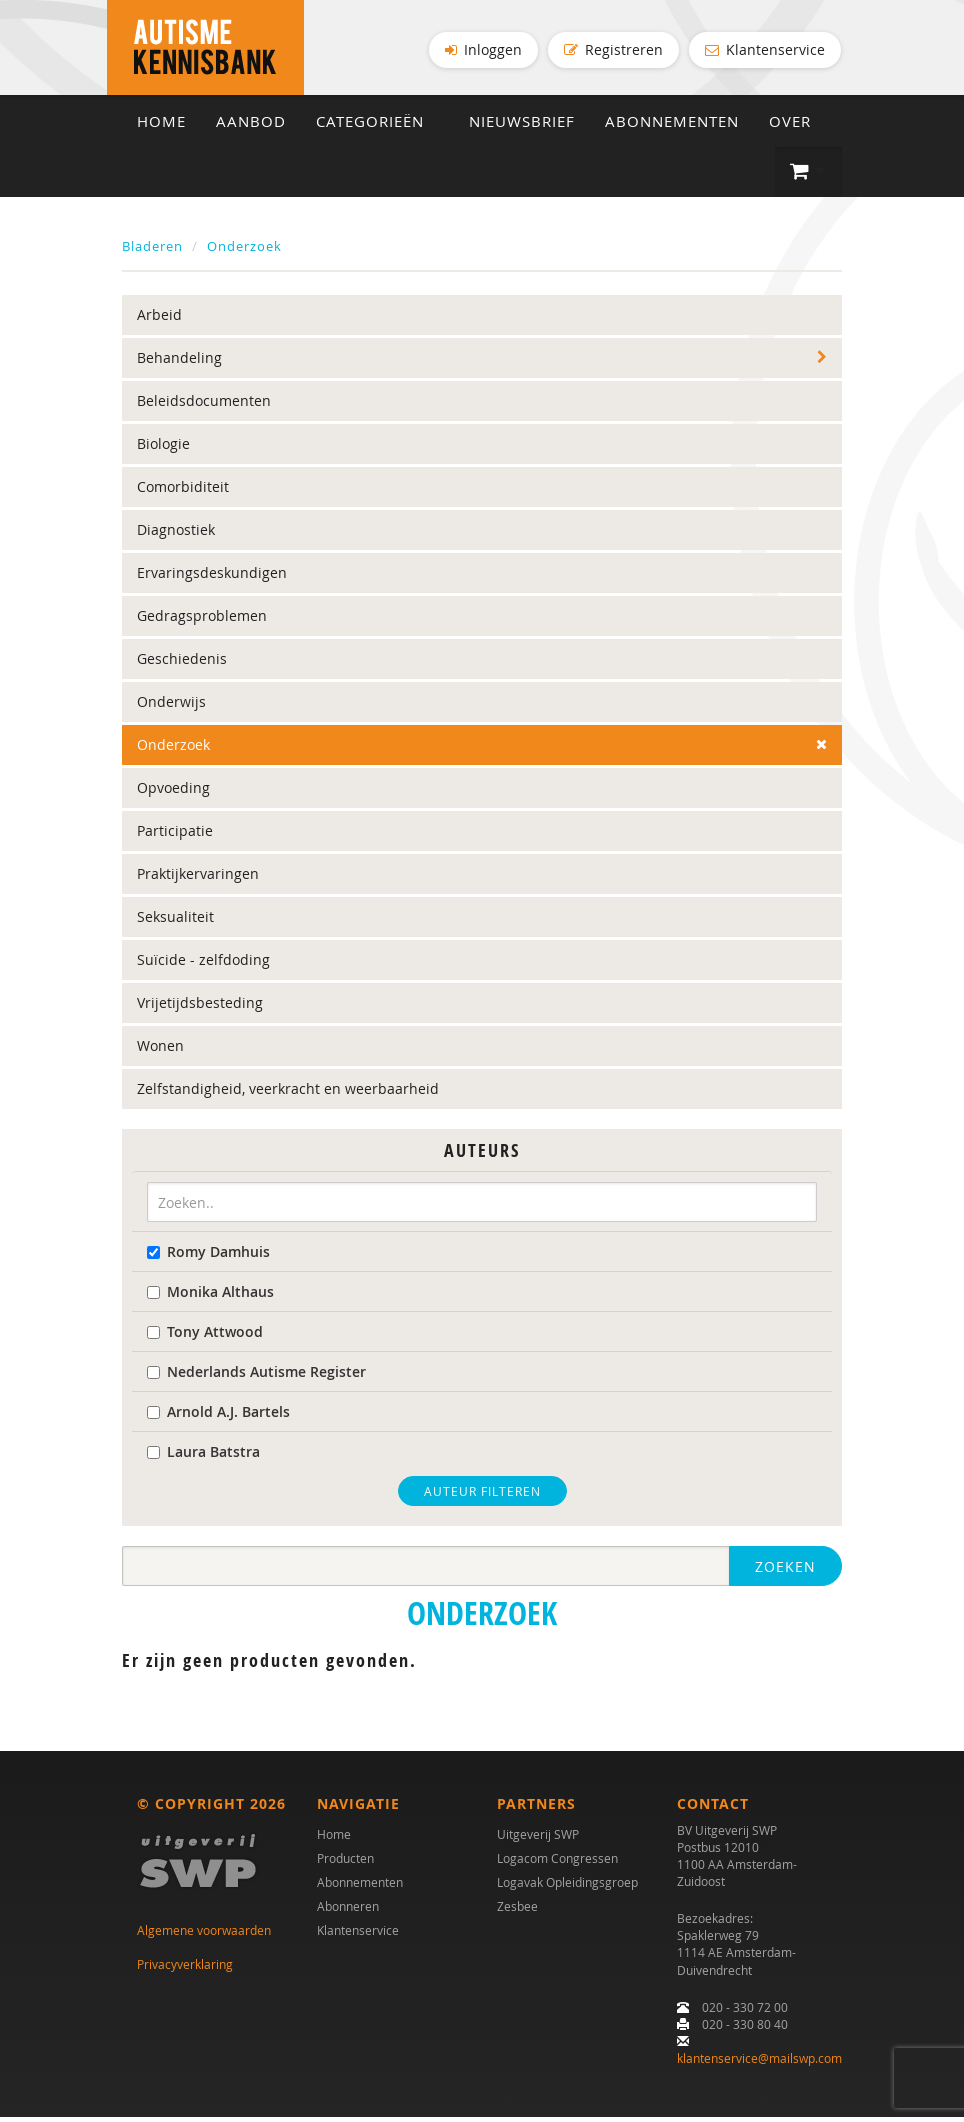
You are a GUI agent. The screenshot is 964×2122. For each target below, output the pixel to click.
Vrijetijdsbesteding (200, 1008)
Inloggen (483, 49)
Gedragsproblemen (202, 621)
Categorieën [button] (377, 126)
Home (161, 126)
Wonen (160, 1051)
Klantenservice (765, 49)
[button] (808, 177)
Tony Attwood (205, 1336)
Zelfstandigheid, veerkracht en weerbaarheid (288, 1094)
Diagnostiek (176, 535)
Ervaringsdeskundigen (212, 578)
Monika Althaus (210, 1296)
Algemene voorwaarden (204, 1935)
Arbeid (159, 320)
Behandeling (179, 363)
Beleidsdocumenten (204, 406)
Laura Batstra (203, 1456)
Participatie (175, 836)
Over (790, 126)
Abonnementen (672, 126)
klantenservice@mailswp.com (759, 2063)
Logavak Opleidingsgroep (567, 1887)
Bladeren (152, 251)
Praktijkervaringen (198, 879)
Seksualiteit (175, 922)
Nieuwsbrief (522, 126)
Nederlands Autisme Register (256, 1376)
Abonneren (348, 1911)
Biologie (163, 449)
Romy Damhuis (208, 1256)
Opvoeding (173, 793)
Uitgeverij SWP (538, 1839)
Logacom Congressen (557, 1863)
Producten (345, 1863)
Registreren (613, 49)
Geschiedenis (182, 664)
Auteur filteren (482, 1496)
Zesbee (517, 1911)
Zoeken (785, 1571)
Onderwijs (171, 707)
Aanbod (251, 126)
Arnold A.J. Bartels (218, 1416)
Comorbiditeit (183, 492)
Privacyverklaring (185, 1969)
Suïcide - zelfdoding (203, 965)
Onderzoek (244, 251)
